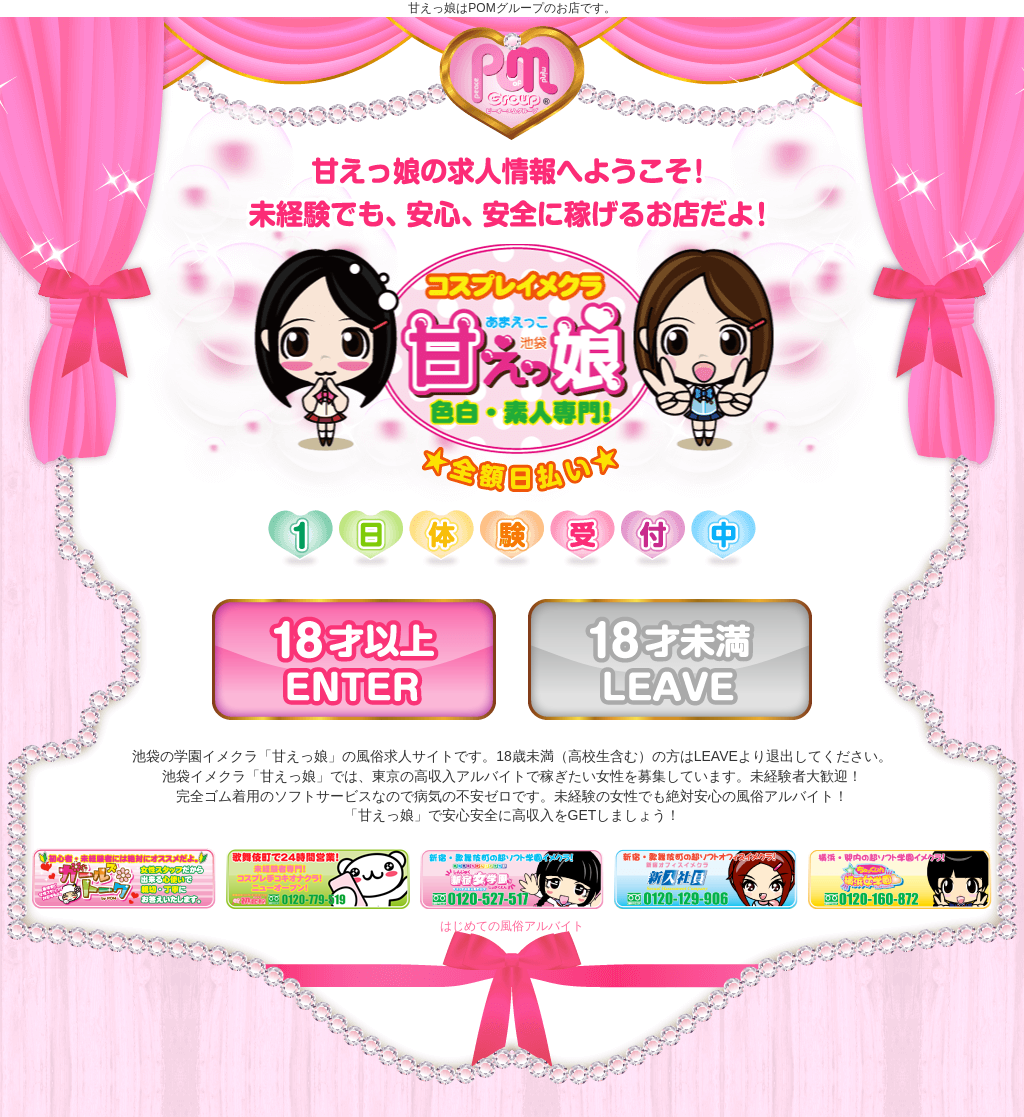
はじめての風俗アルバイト (512, 926)
